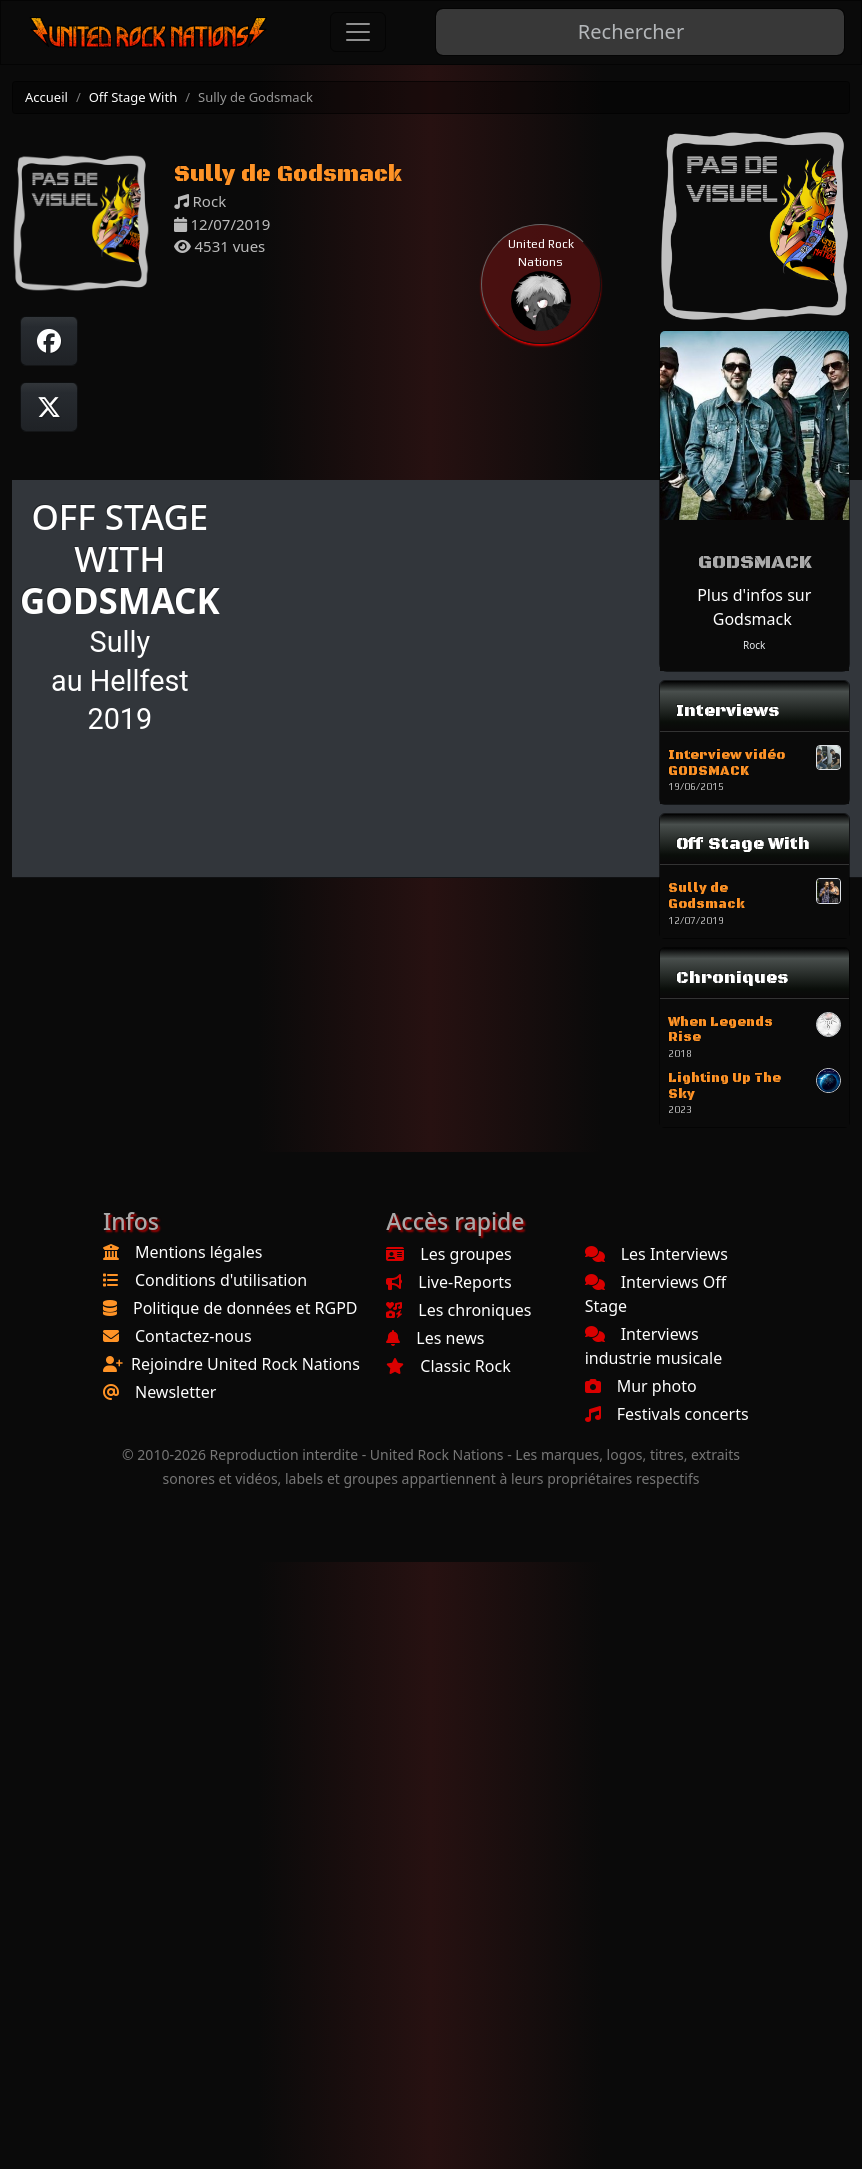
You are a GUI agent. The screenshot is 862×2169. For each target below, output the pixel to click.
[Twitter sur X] (49, 407)
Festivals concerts (667, 1414)
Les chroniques (458, 1310)
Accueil (46, 97)
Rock (754, 645)
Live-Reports (448, 1282)
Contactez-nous (193, 1336)
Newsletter (175, 1392)
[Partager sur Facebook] (49, 341)
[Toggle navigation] (358, 32)
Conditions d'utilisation (221, 1280)
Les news (435, 1338)
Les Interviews (656, 1254)
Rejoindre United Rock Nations (245, 1364)
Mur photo (641, 1386)
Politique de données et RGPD (245, 1308)
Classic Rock (448, 1366)
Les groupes (448, 1254)
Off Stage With (133, 97)
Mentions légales (199, 1252)
